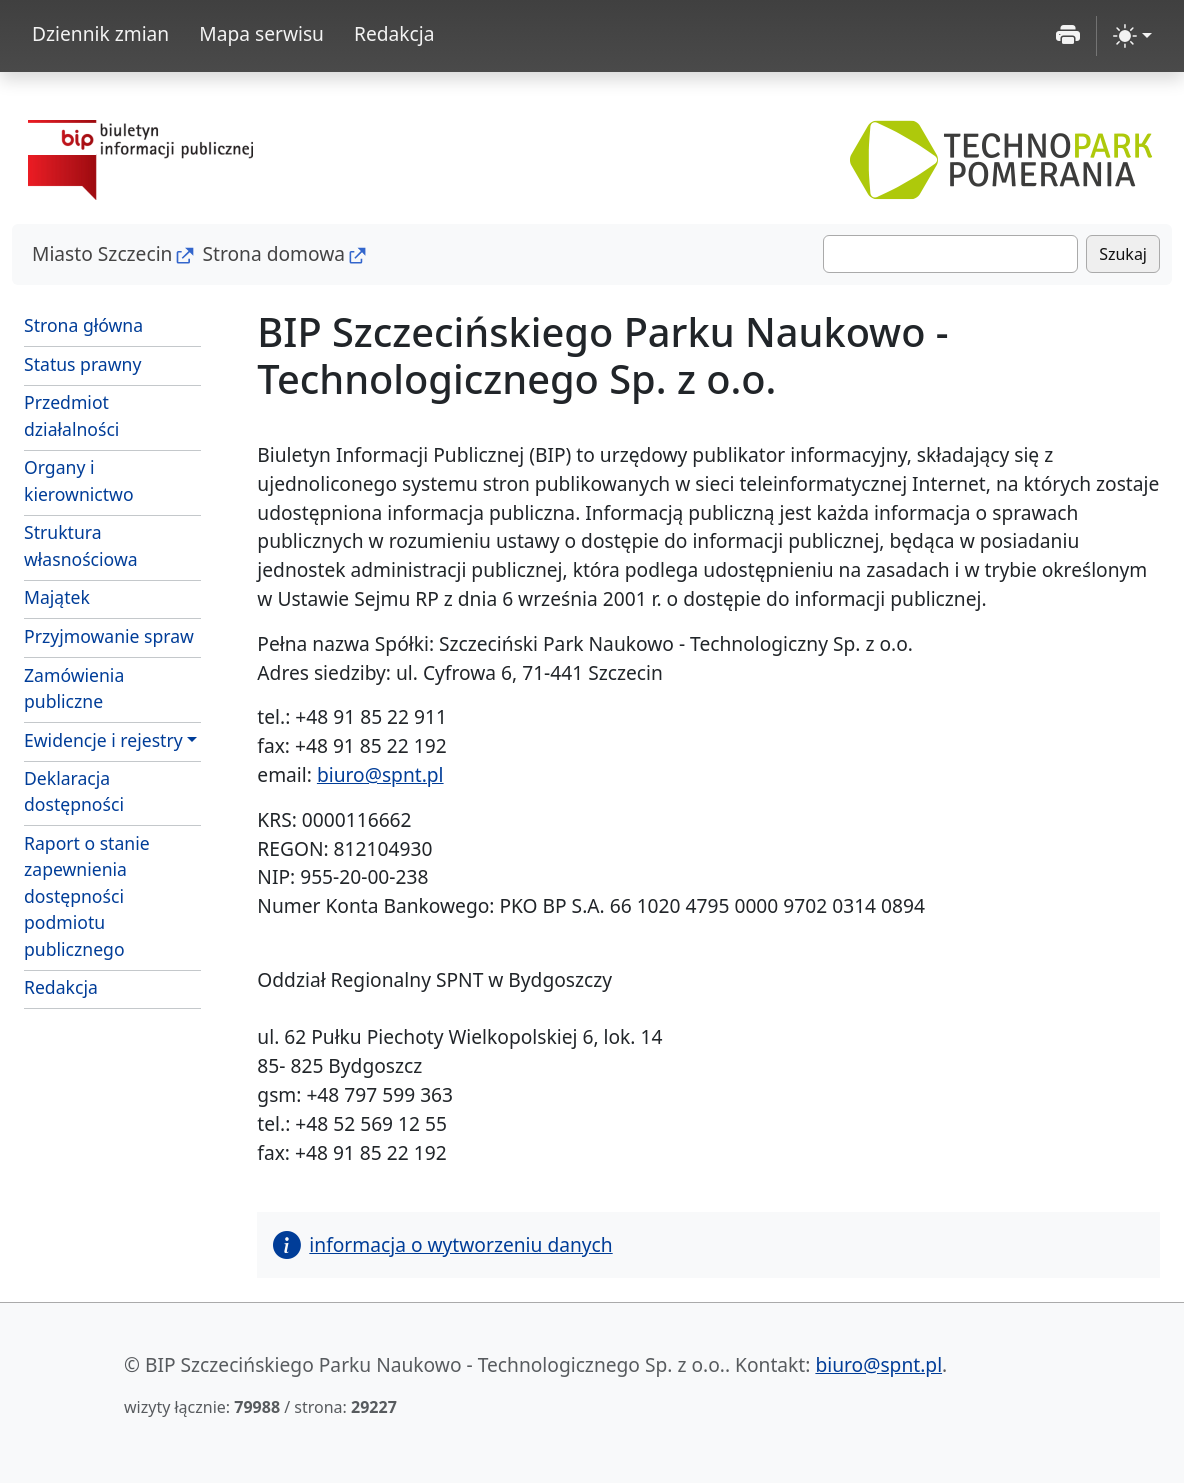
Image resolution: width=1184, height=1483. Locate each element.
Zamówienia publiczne (112, 688)
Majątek (57, 597)
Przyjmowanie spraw (109, 636)
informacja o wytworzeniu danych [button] (442, 1244)
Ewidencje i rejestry (103, 740)
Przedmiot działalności (71, 415)
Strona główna (83, 325)
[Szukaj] (950, 254)
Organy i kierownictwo (79, 480)
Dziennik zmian (100, 33)
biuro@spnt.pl (380, 774)
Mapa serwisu (261, 33)
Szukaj (1123, 254)
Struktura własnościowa (81, 545)
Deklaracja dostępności (74, 791)
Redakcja (394, 33)
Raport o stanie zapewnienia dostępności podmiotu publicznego (87, 896)
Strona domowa (273, 253)
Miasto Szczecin (102, 253)
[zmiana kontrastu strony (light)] (1132, 36)
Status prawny (82, 364)
